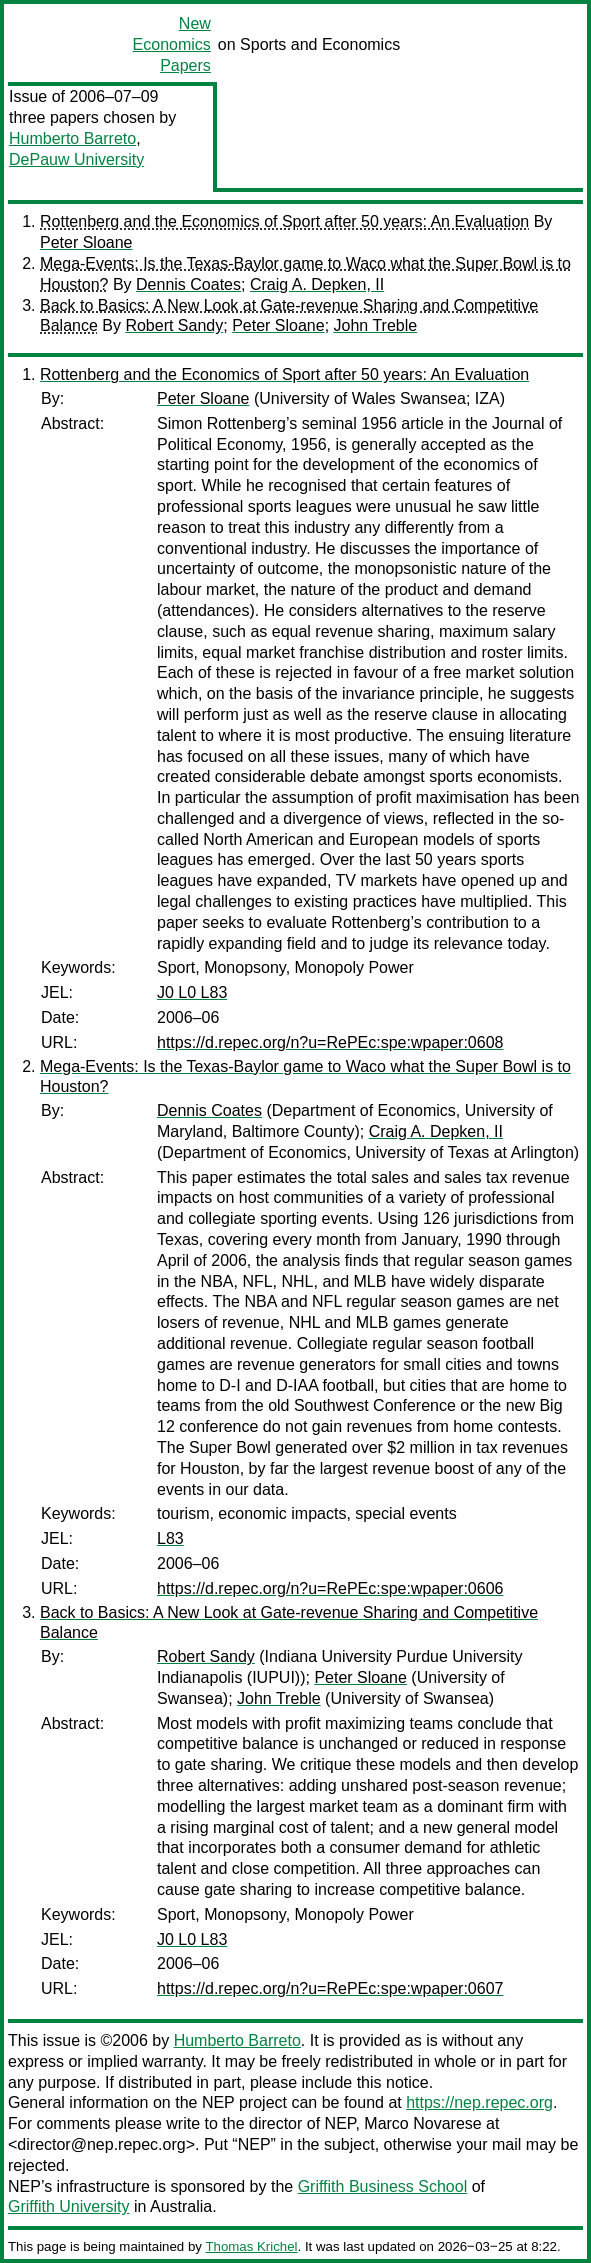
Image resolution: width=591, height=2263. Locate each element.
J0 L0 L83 (192, 992)
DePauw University (76, 159)
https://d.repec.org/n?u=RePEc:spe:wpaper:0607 (330, 1988)
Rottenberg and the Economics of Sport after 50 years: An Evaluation (284, 221)
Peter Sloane (86, 242)
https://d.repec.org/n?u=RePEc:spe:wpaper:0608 (330, 1042)
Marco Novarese (422, 2123)
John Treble (376, 325)
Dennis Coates (188, 284)
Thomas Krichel (251, 2246)
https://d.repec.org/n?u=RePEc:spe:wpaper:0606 (330, 1588)
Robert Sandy (174, 325)
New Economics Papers (172, 44)
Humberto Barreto (72, 138)
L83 (170, 1538)
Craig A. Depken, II (317, 284)
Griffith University (69, 2206)
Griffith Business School (383, 2186)
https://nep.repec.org (479, 2102)
